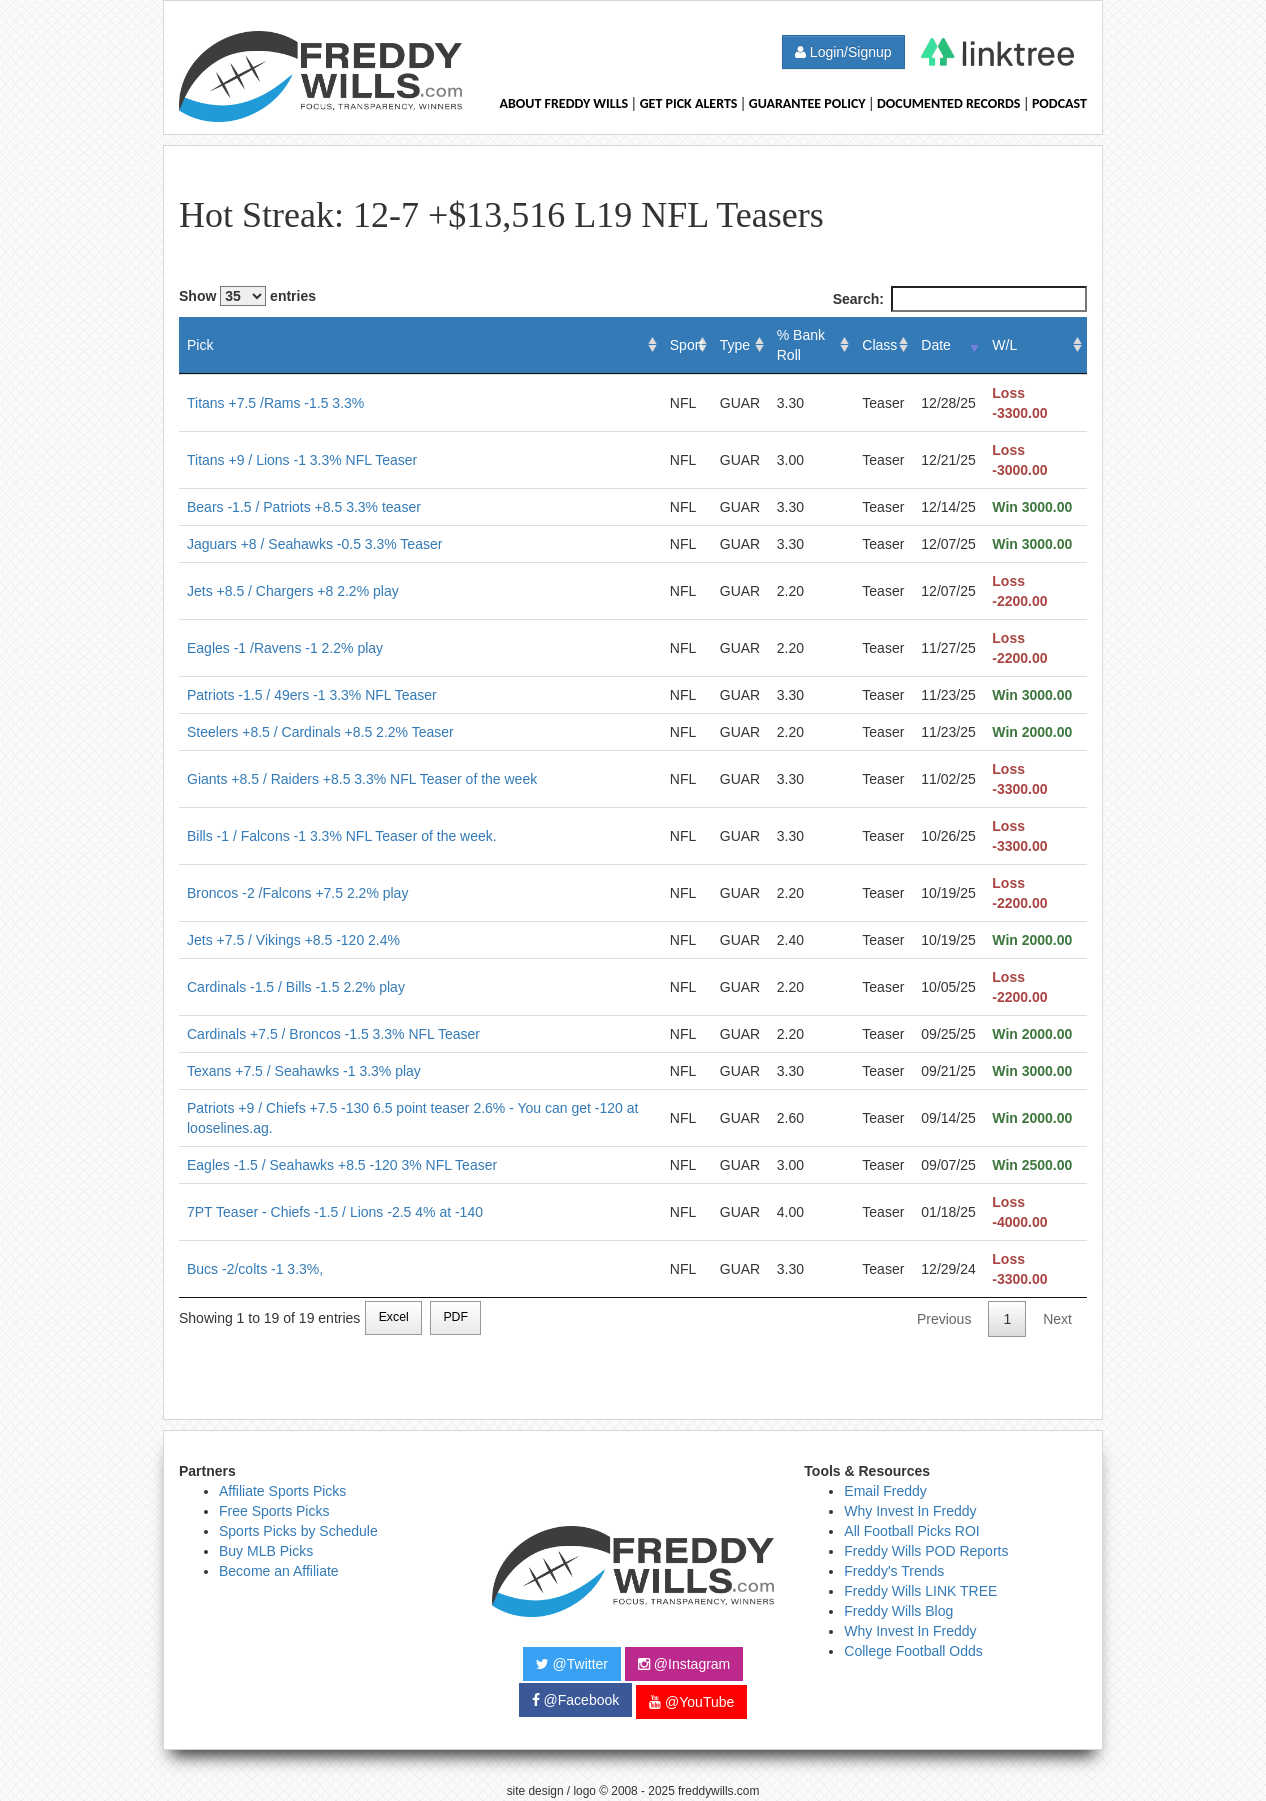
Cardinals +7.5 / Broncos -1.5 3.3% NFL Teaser (333, 1034)
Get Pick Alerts (689, 103)
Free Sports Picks (274, 1511)
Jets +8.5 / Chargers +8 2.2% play (293, 591)
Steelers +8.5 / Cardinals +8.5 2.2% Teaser (320, 732)
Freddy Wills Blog (898, 1611)
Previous (944, 1319)
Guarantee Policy (807, 103)
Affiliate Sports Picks (282, 1491)
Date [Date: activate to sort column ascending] (936, 345)
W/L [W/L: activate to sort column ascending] (1004, 345)
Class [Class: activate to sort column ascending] (879, 345)
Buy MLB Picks (266, 1551)
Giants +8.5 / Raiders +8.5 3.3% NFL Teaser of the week (362, 779)
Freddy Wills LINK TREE (920, 1591)
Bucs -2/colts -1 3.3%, (255, 1269)
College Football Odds (913, 1651)
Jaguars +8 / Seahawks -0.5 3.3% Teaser (314, 544)
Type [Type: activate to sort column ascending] (735, 345)
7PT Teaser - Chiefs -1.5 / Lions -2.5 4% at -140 (335, 1212)
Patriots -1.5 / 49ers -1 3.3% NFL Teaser (312, 695)
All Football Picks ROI (911, 1531)
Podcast (1059, 103)
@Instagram (684, 1664)
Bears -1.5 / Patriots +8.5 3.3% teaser (304, 507)
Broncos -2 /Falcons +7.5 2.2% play (297, 893)
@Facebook (576, 1700)
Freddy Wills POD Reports (926, 1551)
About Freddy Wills (563, 103)
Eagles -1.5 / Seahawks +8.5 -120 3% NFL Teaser (342, 1165)
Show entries (247, 296)
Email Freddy (885, 1491)
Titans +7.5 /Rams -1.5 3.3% (275, 403)
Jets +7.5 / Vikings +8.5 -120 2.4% (293, 940)
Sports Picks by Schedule (298, 1531)
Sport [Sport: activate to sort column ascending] (686, 345)
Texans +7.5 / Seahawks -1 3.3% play (304, 1071)
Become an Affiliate (279, 1571)
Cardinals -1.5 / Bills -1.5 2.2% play (296, 987)
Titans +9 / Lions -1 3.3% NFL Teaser (302, 460)
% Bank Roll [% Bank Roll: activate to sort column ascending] (801, 345)
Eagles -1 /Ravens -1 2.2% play (285, 648)
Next (1057, 1319)
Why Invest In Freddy (910, 1511)
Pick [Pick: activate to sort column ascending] (200, 345)
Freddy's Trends (894, 1571)
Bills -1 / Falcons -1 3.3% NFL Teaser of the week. (342, 836)
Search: (960, 299)
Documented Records (949, 103)
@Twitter (572, 1664)
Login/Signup (843, 52)
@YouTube (691, 1702)
